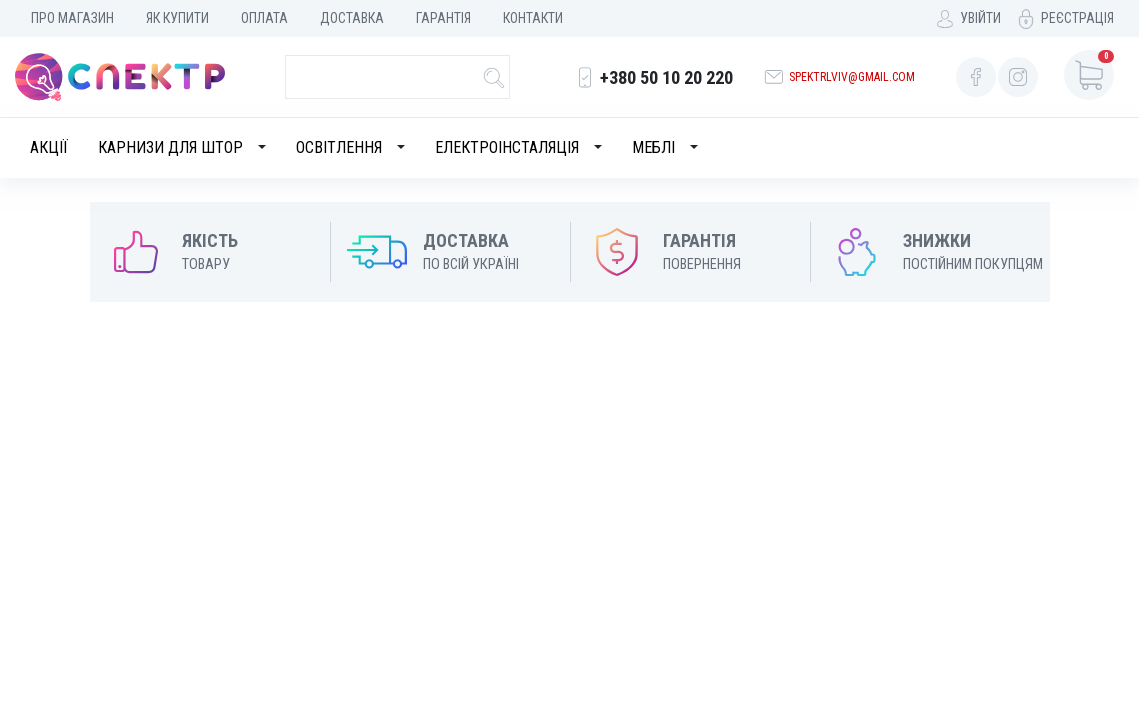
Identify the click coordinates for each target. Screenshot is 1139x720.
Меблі (653, 147)
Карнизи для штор (170, 147)
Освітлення (339, 147)
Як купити (177, 18)
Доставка (352, 18)
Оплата (264, 18)
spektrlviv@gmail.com (852, 77)
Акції (49, 147)
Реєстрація (1077, 18)
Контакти (533, 18)
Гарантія (443, 18)
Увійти (980, 18)
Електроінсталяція (507, 147)
